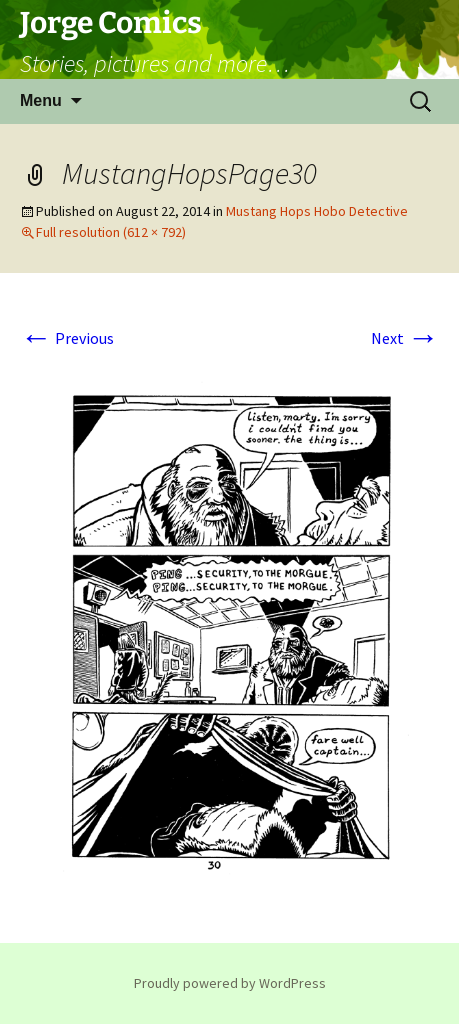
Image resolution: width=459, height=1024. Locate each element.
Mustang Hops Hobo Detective (317, 211)
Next (405, 338)
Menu (41, 100)
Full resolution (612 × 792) (111, 232)
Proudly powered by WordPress (230, 983)
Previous (67, 338)
